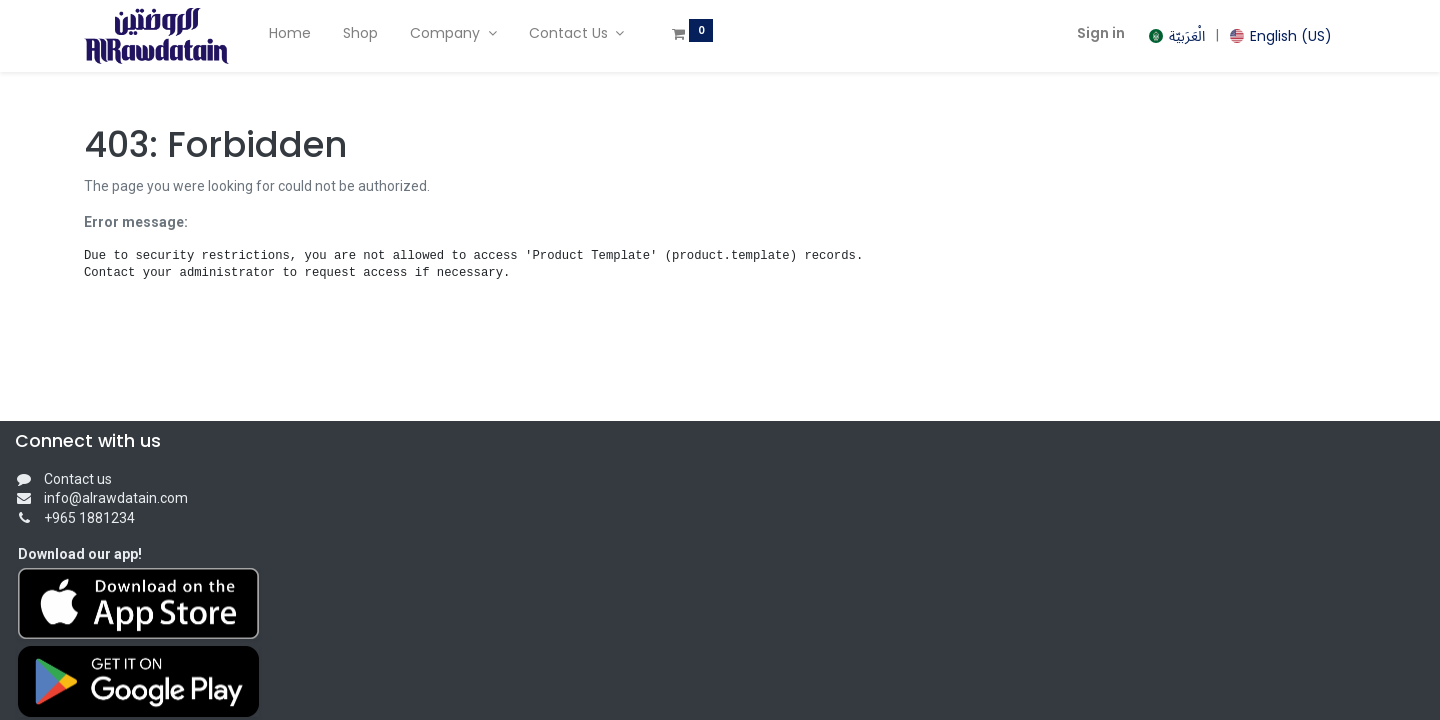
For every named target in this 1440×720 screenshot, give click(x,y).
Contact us (78, 479)
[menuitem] (290, 34)
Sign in (1101, 33)
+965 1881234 (89, 518)
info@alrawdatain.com (116, 498)
